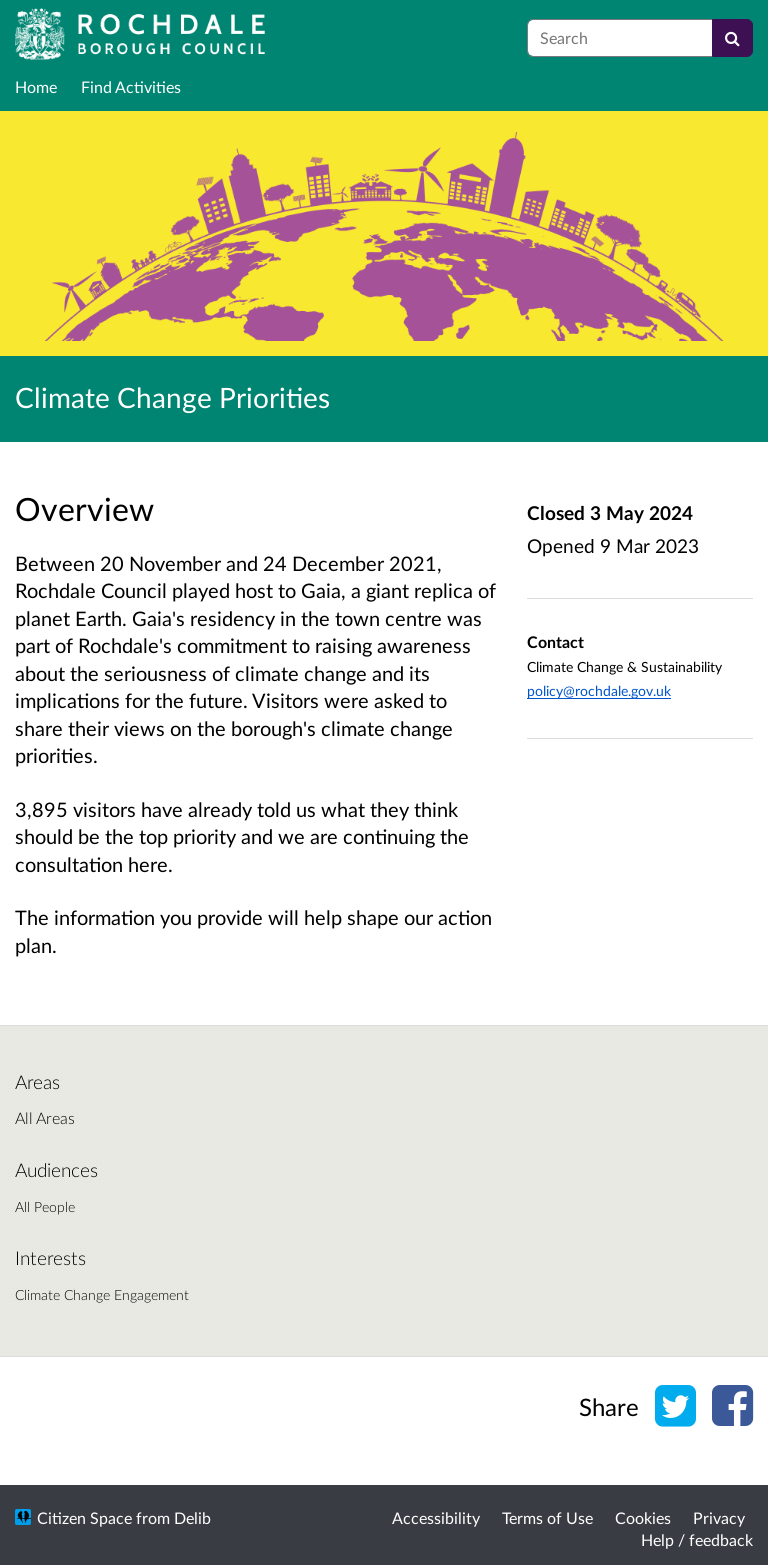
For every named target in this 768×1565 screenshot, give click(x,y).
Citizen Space (84, 1517)
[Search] (732, 38)
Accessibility (436, 1517)
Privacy (719, 1517)
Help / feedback (697, 1539)
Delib (192, 1517)
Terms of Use (547, 1517)
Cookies (643, 1517)
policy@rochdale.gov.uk (599, 690)
